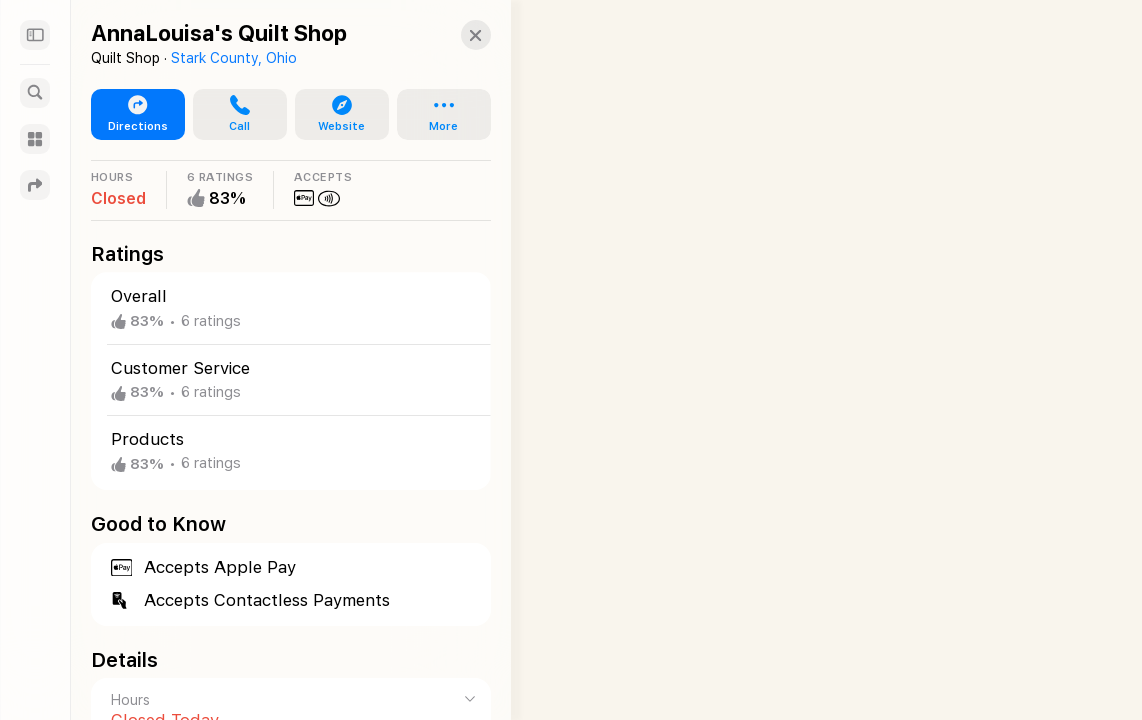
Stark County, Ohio (234, 58)
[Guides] (35, 139)
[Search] (35, 93)
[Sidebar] (35, 35)
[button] (456, 35)
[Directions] (35, 185)
